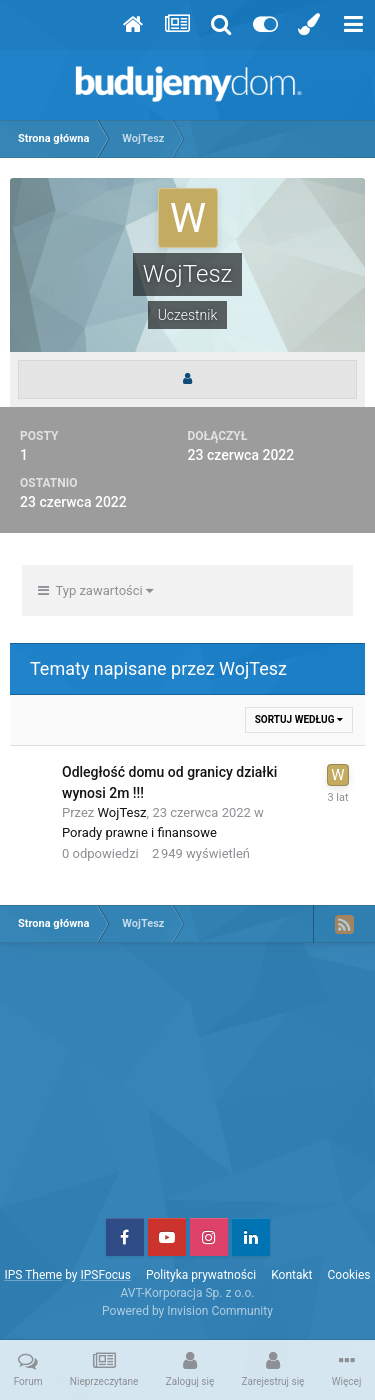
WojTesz (122, 812)
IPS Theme (33, 1275)
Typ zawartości (95, 590)
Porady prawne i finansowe (139, 832)
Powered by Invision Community (187, 1311)
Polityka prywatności (201, 1275)
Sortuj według (299, 719)
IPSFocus (105, 1275)
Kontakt (291, 1275)
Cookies (349, 1275)
